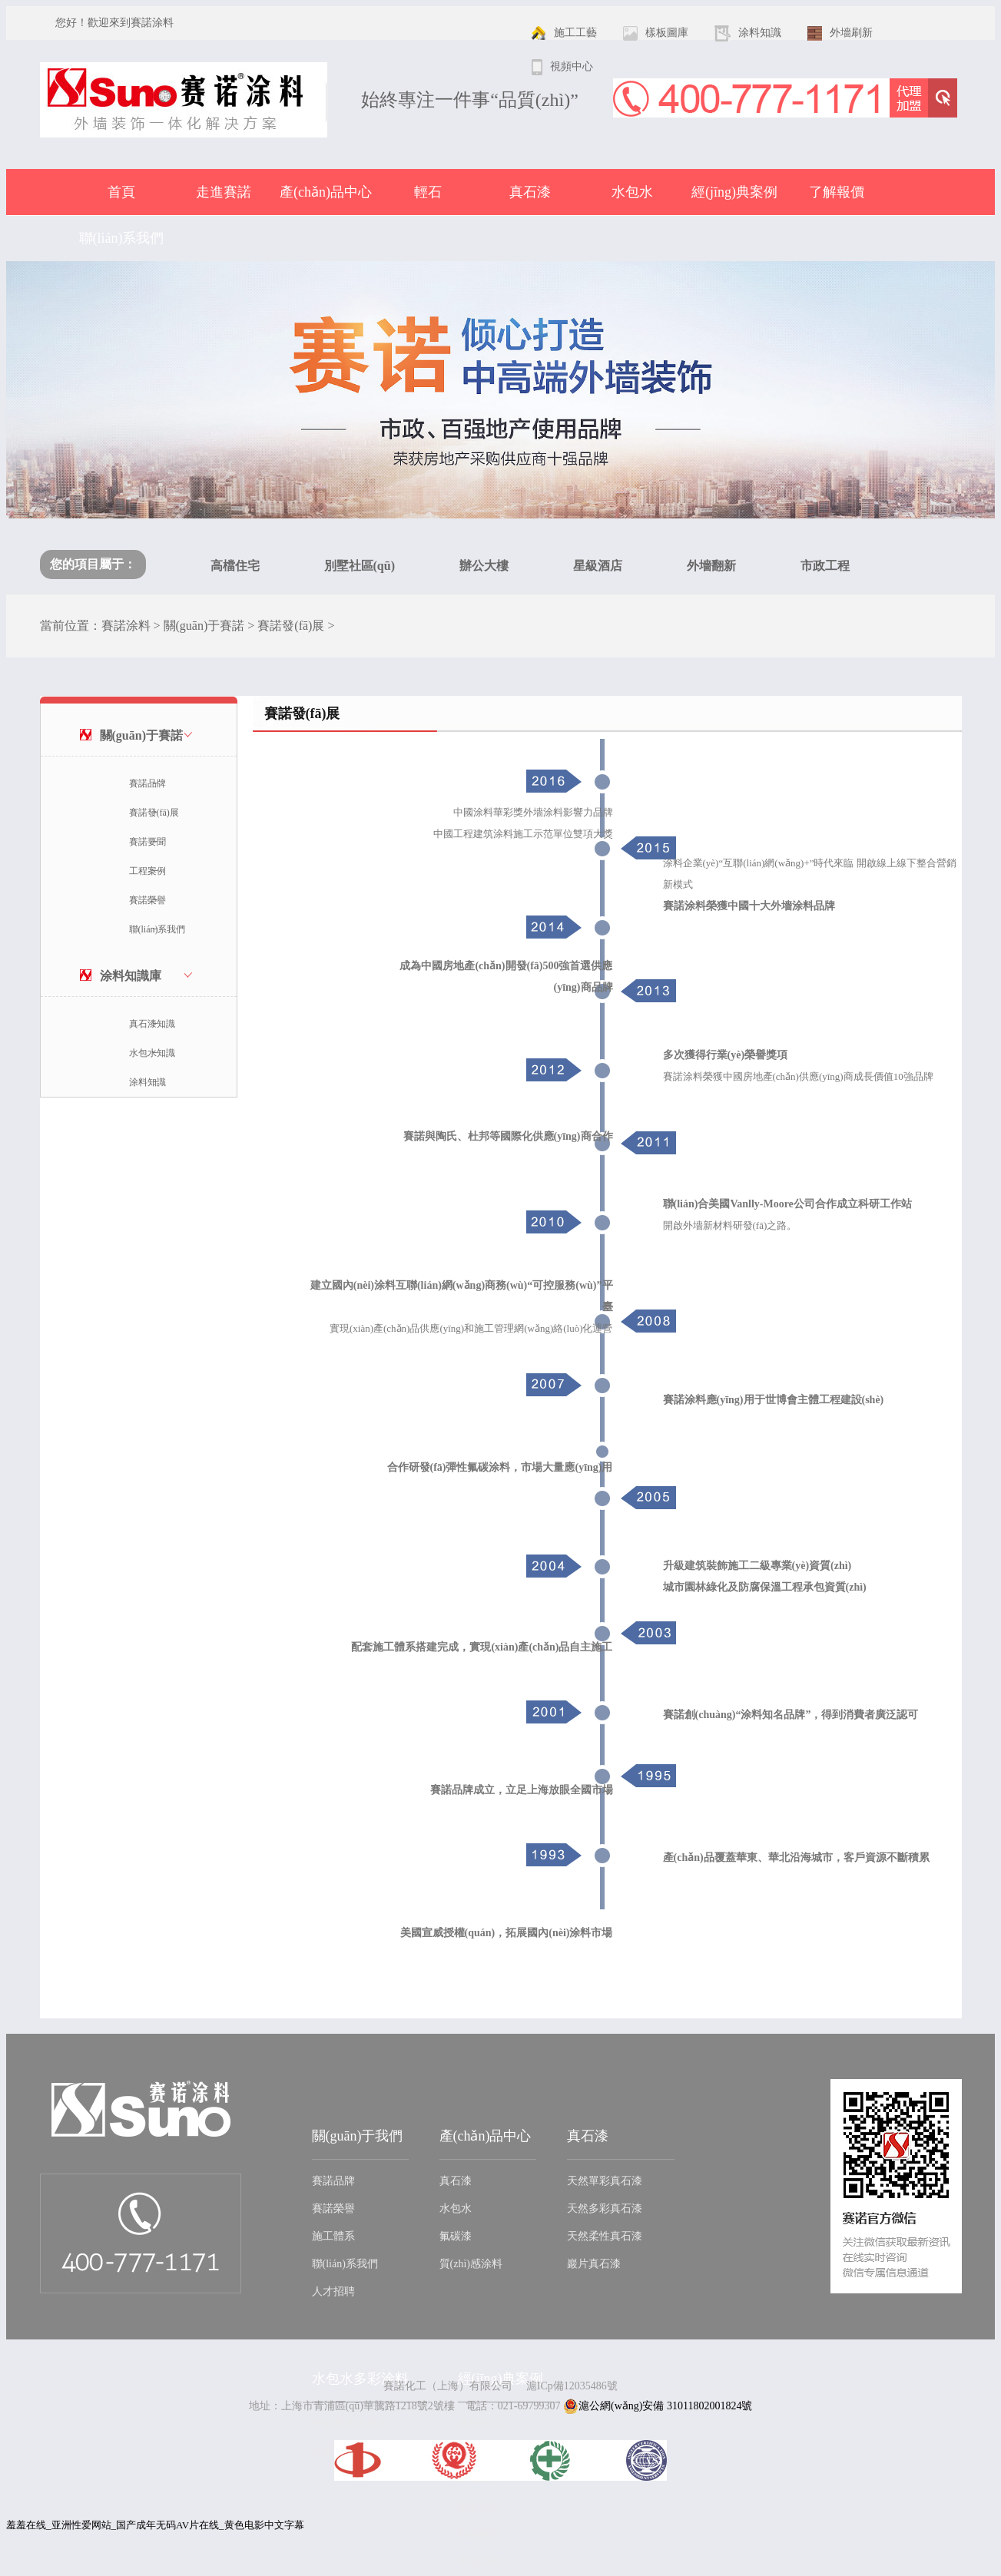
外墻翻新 (711, 565)
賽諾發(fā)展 (290, 625)
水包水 (632, 192)
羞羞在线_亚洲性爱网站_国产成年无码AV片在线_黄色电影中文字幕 (155, 2525)
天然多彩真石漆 (604, 2208)
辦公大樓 (484, 565)
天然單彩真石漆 (604, 2181)
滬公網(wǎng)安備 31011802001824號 (657, 2406)
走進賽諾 (223, 192)
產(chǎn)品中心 (326, 192)
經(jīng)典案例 (734, 192)
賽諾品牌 (147, 783)
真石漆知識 (152, 1023)
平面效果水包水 (349, 2423)
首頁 (121, 192)
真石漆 (530, 192)
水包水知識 (152, 1053)
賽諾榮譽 (147, 900)
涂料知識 (147, 1082)
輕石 (428, 192)
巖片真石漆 (594, 2264)
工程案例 (147, 871)
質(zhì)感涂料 (470, 2264)
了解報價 (836, 192)
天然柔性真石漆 (604, 2236)
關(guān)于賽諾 (204, 625)
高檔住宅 (235, 565)
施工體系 (333, 2236)
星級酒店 (597, 565)
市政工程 (825, 565)
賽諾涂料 (126, 625)
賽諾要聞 (147, 841)
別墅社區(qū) (359, 565)
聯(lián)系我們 (121, 238)
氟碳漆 (455, 2236)
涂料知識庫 (130, 975)
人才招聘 (333, 2291)
